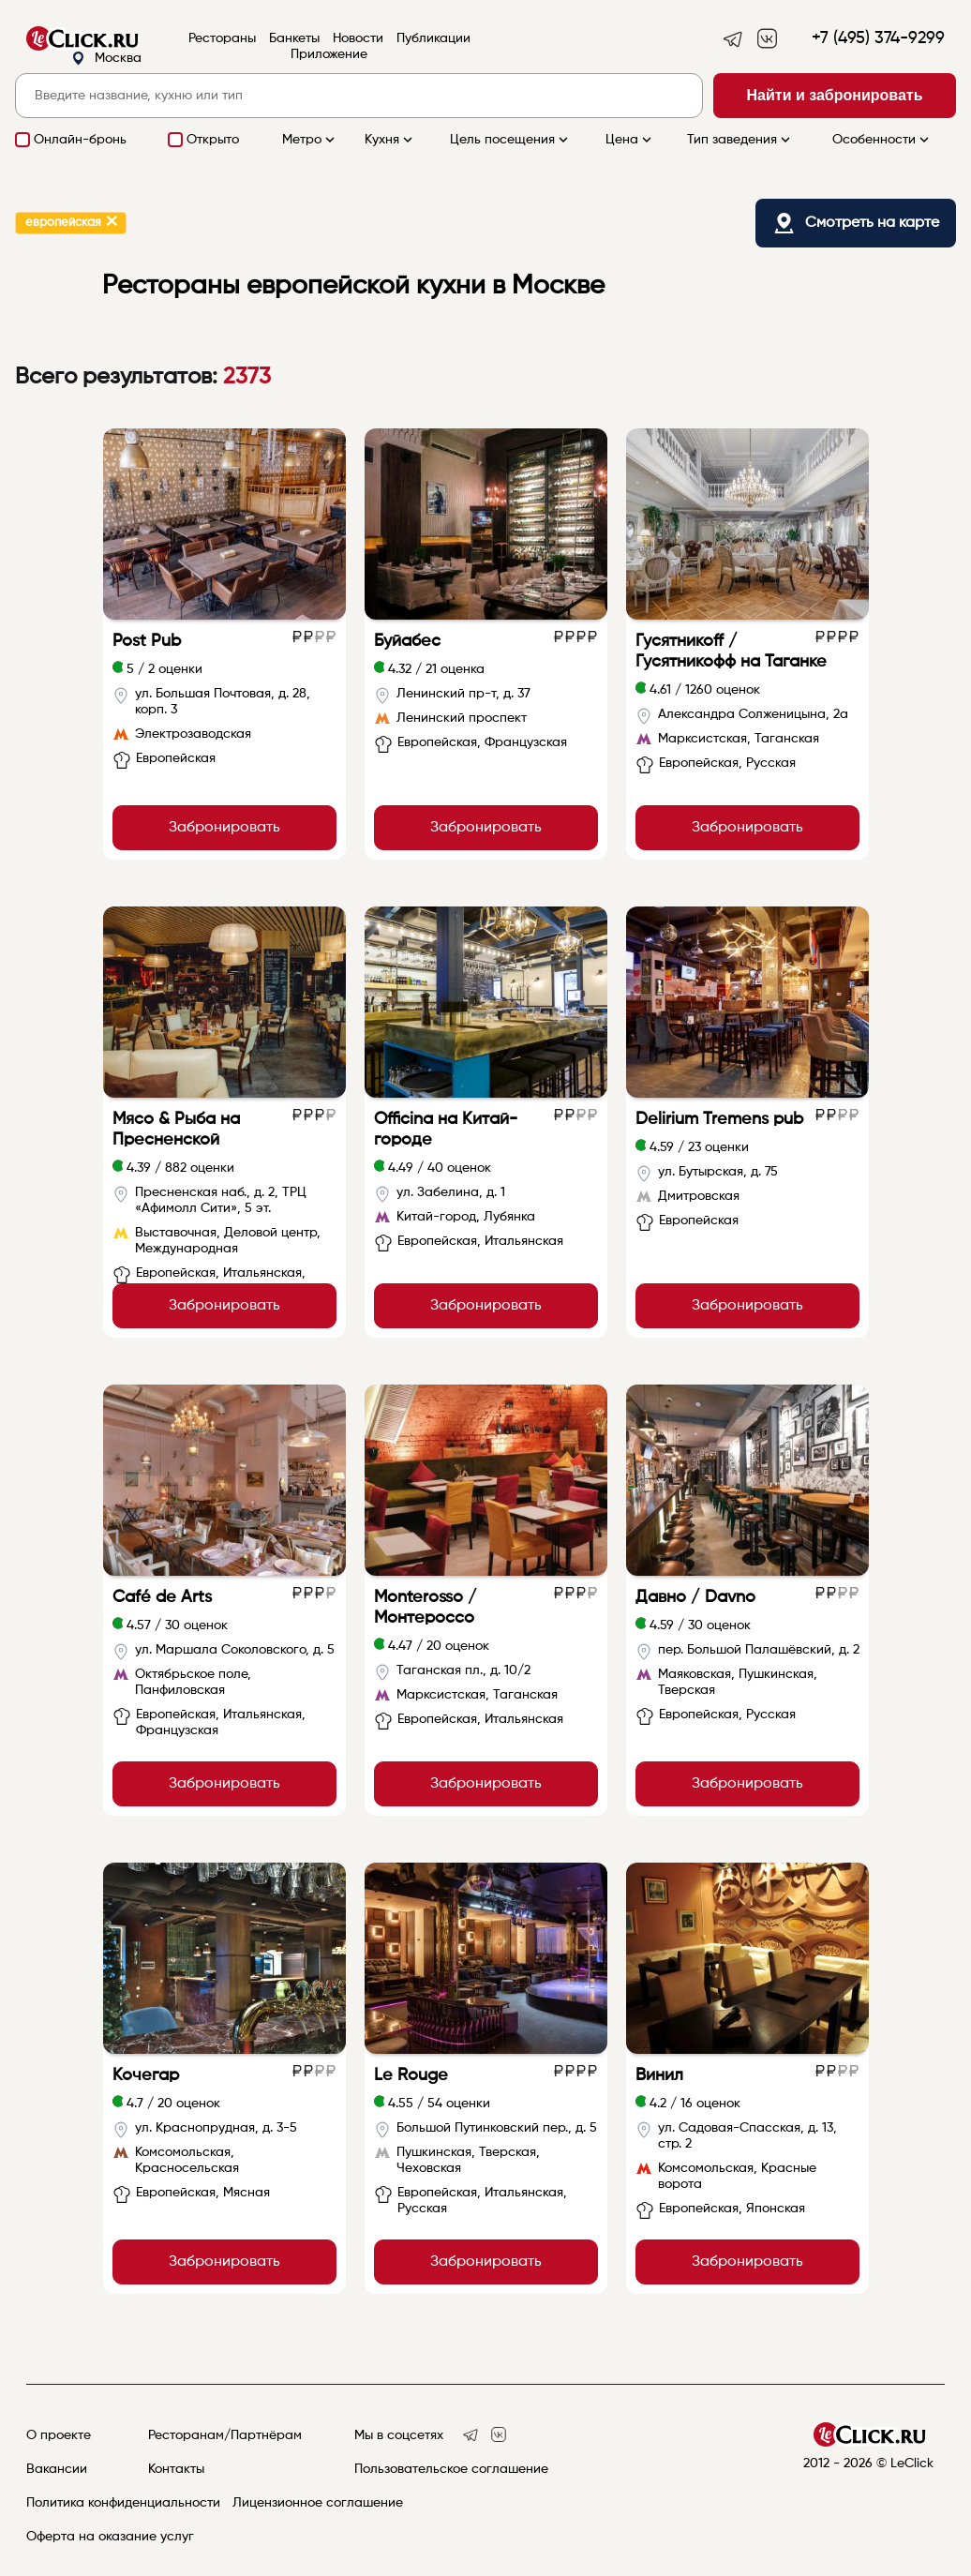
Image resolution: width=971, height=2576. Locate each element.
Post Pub (146, 641)
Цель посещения (511, 139)
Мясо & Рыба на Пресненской (176, 1129)
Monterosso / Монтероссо (425, 1607)
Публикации (433, 38)
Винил (659, 2075)
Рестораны (222, 38)
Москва (106, 59)
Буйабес (407, 641)
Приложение (329, 54)
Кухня (390, 139)
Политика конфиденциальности (123, 2502)
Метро (310, 139)
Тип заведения (740, 139)
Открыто (213, 139)
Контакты (176, 2469)
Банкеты (294, 38)
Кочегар (145, 2075)
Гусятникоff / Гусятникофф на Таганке (731, 651)
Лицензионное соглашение (317, 2502)
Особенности (882, 139)
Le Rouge (411, 2075)
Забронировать (224, 827)
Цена (630, 139)
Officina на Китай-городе (445, 1129)
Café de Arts (162, 1597)
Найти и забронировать (835, 95)
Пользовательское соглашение (451, 2469)
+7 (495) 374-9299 (878, 38)
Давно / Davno (695, 1597)
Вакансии (56, 2469)
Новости (358, 38)
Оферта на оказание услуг (110, 2536)
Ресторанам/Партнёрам (225, 2435)
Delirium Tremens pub (719, 1119)
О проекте (58, 2435)
